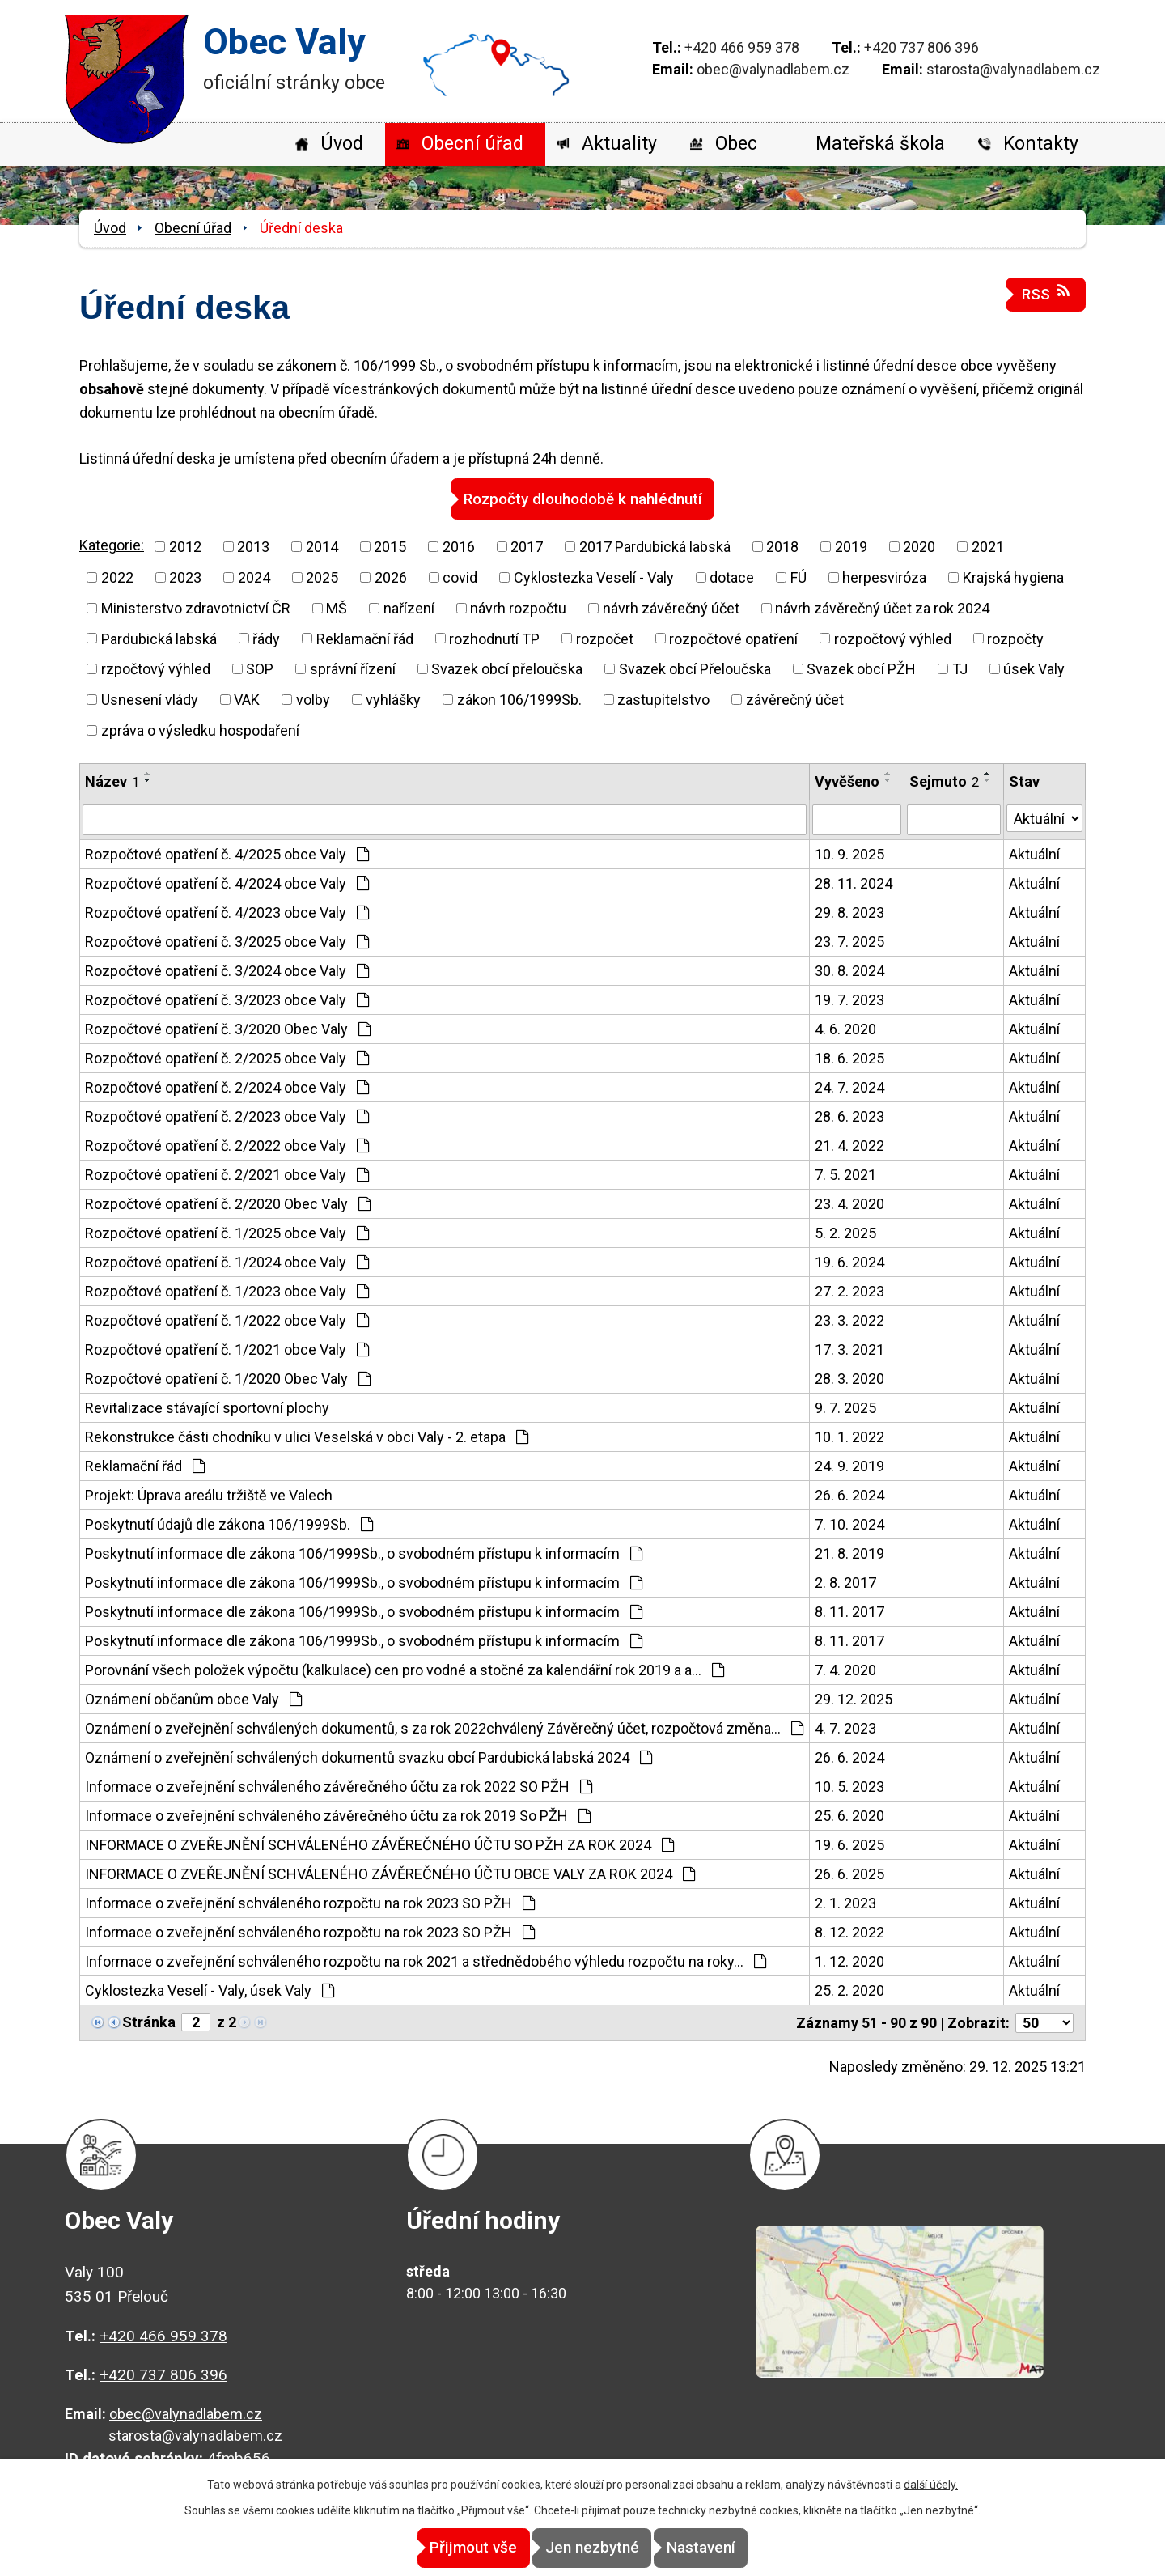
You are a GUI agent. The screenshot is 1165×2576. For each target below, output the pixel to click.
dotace (732, 576)
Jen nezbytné (592, 2548)
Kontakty (1040, 144)
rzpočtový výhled (155, 668)
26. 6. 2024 (849, 1494)
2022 (117, 576)
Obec (736, 144)
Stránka (149, 2021)
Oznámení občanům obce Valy (193, 1698)
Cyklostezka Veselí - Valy (594, 576)
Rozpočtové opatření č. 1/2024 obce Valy (227, 1261)
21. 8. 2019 (849, 1552)
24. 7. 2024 (849, 1086)
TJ (960, 668)
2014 (322, 545)
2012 (185, 545)
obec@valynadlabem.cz (773, 69)
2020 (919, 545)
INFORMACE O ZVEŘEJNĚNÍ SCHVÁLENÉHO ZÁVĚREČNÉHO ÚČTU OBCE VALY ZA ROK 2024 (390, 1873)
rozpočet (604, 638)
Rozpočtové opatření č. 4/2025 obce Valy (227, 853)
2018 (782, 545)
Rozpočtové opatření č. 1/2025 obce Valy (227, 1232)
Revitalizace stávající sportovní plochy (207, 1406)
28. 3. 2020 (849, 1377)
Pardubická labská (159, 638)
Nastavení (728, 2548)
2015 (390, 545)
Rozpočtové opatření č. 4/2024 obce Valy (227, 882)
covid (460, 576)
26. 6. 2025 (849, 1873)
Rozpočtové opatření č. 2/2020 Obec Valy (228, 1203)
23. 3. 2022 (849, 1319)
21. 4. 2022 (849, 1144)
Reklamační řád (364, 638)
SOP (259, 668)
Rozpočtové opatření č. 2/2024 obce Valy (227, 1086)
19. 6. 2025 (849, 1843)
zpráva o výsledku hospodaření (200, 729)
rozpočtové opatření (733, 638)
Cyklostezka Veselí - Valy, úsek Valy (209, 1989)
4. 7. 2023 (845, 1727)
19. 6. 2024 (849, 1261)
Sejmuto (944, 780)
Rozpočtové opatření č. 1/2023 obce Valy (227, 1290)
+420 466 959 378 (741, 47)
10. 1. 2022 (849, 1436)
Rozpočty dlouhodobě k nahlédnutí (583, 498)
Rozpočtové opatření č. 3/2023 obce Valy (227, 999)
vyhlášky (393, 698)
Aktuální (1034, 853)
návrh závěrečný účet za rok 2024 (882, 607)
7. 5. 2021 (845, 1173)
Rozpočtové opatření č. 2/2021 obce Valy (227, 1173)
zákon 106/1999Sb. (519, 698)
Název (112, 780)
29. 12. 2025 (853, 1698)
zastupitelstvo (663, 698)
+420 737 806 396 (921, 47)
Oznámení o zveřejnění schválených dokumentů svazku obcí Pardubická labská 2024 (368, 1756)
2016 (459, 545)
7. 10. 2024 (849, 1523)
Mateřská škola (880, 144)
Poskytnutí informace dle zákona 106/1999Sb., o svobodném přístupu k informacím (363, 1552)
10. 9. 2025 (849, 853)
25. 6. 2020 (849, 1814)
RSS (1046, 293)
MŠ (336, 607)
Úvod (341, 144)
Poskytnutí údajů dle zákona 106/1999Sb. (229, 1523)
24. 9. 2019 (849, 1465)
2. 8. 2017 (845, 1581)
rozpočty (1015, 638)
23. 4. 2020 (849, 1203)
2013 (253, 545)
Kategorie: (111, 545)
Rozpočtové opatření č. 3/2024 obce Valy (227, 969)
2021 (988, 545)
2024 (254, 576)
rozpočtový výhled (892, 638)
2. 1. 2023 (845, 1902)
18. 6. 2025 (849, 1057)
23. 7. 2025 (849, 940)
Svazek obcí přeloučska (506, 668)
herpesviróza (884, 576)
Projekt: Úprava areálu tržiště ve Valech (209, 1494)
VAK (247, 698)
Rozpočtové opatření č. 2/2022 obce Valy (227, 1144)
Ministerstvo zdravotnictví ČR (195, 607)
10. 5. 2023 (849, 1785)
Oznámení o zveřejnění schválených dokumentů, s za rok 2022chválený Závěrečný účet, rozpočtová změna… (444, 1727)
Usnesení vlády (149, 698)
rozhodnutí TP (494, 638)
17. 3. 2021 (849, 1348)
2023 (185, 576)
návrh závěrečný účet (671, 607)
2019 (851, 545)
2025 (322, 576)
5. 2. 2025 (845, 1232)
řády (266, 638)
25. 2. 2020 (849, 1989)
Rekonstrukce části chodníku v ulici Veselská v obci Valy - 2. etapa (306, 1436)
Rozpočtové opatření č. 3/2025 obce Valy (227, 940)
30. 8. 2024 (849, 969)
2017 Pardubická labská (655, 545)
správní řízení (353, 668)
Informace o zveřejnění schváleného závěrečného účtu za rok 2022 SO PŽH (338, 1785)
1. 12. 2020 (849, 1960)
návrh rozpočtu (518, 607)
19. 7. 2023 (849, 999)
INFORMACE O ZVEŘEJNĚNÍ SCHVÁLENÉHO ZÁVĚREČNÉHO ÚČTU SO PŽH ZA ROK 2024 (379, 1843)
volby (313, 698)
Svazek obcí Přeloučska (695, 668)
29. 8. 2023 (849, 911)
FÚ (798, 576)
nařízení (408, 607)
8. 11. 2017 (849, 1610)
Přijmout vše (446, 2548)
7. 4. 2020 (845, 1669)
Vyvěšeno (847, 780)
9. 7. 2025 (845, 1406)
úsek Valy (1034, 668)
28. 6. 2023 (849, 1115)
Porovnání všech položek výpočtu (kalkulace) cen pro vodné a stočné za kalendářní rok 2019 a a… (404, 1669)
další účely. (931, 2485)
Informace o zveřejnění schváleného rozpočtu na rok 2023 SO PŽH (310, 1902)
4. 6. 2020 (845, 1028)
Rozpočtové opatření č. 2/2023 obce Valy (227, 1115)
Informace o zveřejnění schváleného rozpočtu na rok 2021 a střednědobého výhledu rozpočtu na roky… (425, 1960)
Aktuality (619, 144)
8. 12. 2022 (849, 1931)
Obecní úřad (472, 144)
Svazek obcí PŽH (861, 668)
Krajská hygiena (1013, 576)
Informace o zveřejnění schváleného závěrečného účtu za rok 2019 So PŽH (338, 1814)
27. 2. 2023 (849, 1290)
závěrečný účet (795, 698)
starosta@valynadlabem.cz (1013, 69)
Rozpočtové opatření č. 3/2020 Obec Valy (228, 1028)
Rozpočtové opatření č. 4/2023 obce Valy (227, 911)
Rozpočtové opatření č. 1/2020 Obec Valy (228, 1377)
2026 (391, 576)
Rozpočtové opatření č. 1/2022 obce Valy (227, 1319)
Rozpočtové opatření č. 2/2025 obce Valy (227, 1057)
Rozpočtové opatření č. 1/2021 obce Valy (227, 1348)
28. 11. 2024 (853, 882)
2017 (526, 545)
